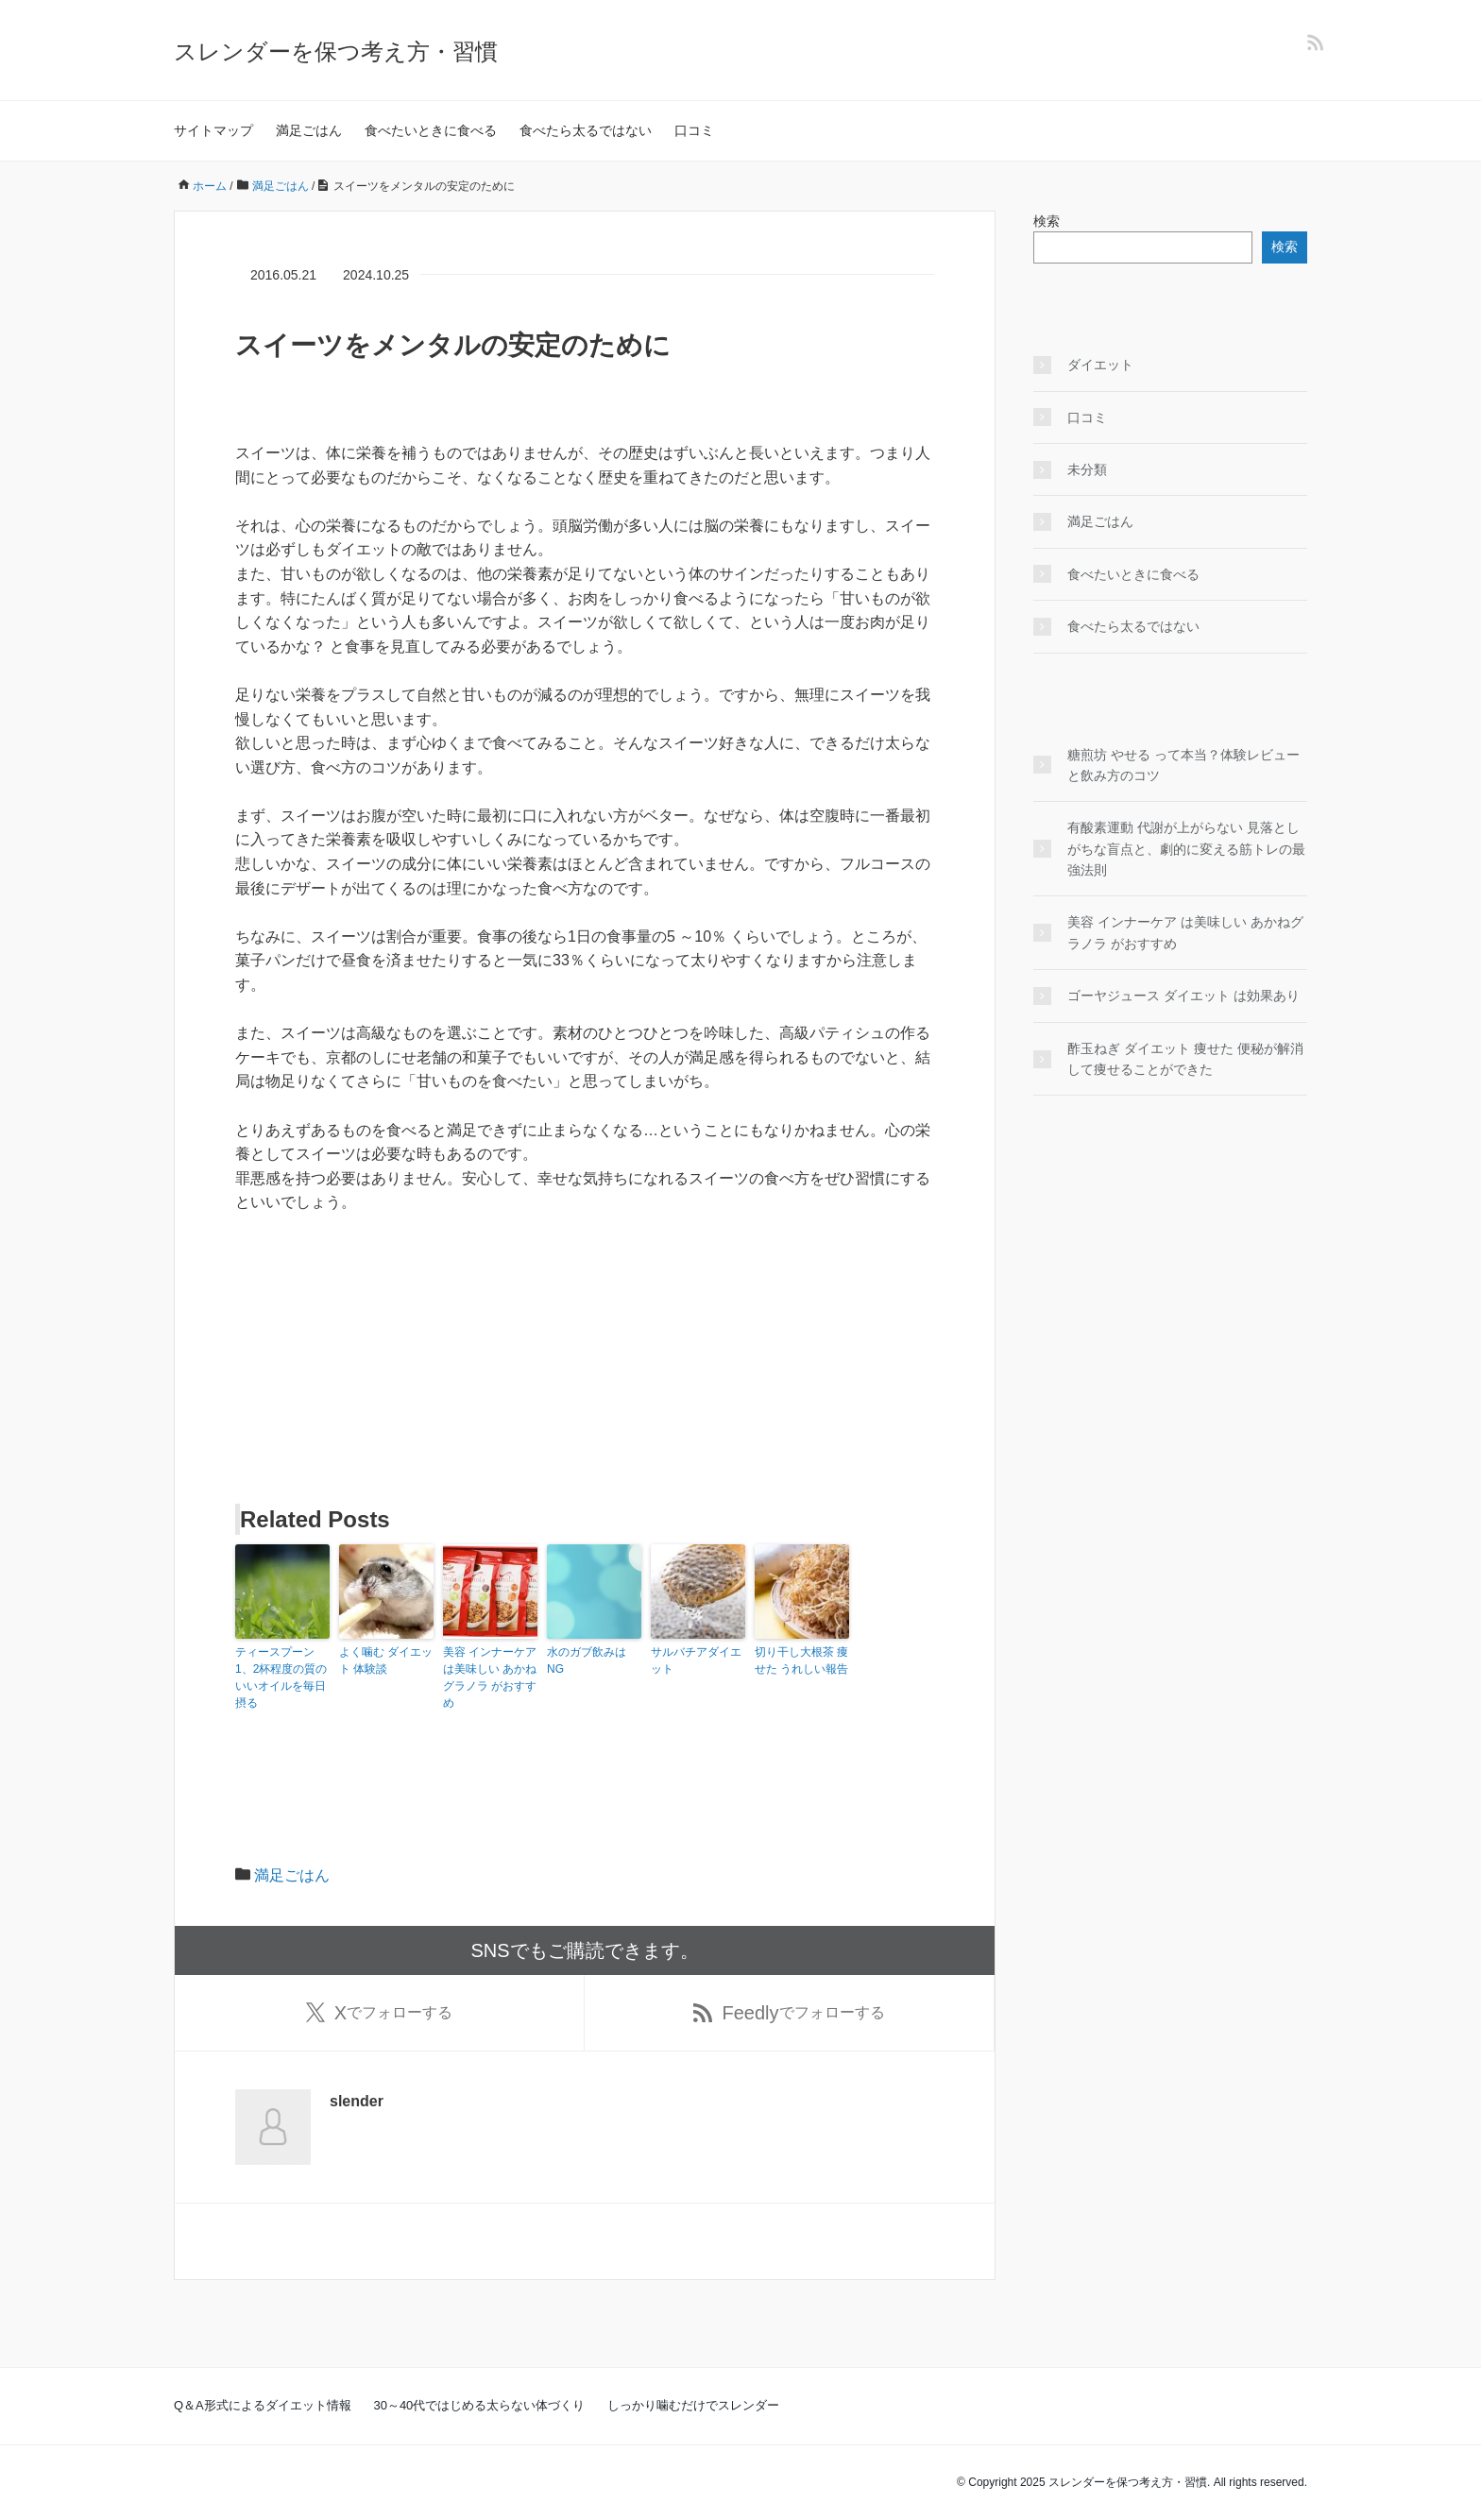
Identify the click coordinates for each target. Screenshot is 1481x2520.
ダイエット (1100, 364)
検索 (1046, 221)
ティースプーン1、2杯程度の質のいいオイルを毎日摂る (281, 1677)
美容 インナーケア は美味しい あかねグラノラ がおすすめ (489, 1677)
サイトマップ (213, 130)
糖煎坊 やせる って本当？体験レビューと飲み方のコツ (1183, 765)
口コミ (694, 130)
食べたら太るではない (585, 130)
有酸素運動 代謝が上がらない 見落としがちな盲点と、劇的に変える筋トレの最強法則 (1186, 848)
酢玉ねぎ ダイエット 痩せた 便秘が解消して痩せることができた (1185, 1059)
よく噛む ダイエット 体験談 (386, 1660)
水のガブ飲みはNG (586, 1660)
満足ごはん (309, 130)
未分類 (1087, 469)
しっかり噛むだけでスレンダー (693, 2405)
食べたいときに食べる (431, 130)
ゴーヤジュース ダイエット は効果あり (1183, 995)
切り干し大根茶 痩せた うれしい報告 (801, 1660)
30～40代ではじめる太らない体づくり (479, 2405)
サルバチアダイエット (696, 1660)
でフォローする (379, 2013)
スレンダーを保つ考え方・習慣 (336, 51)
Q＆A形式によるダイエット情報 (262, 2405)
